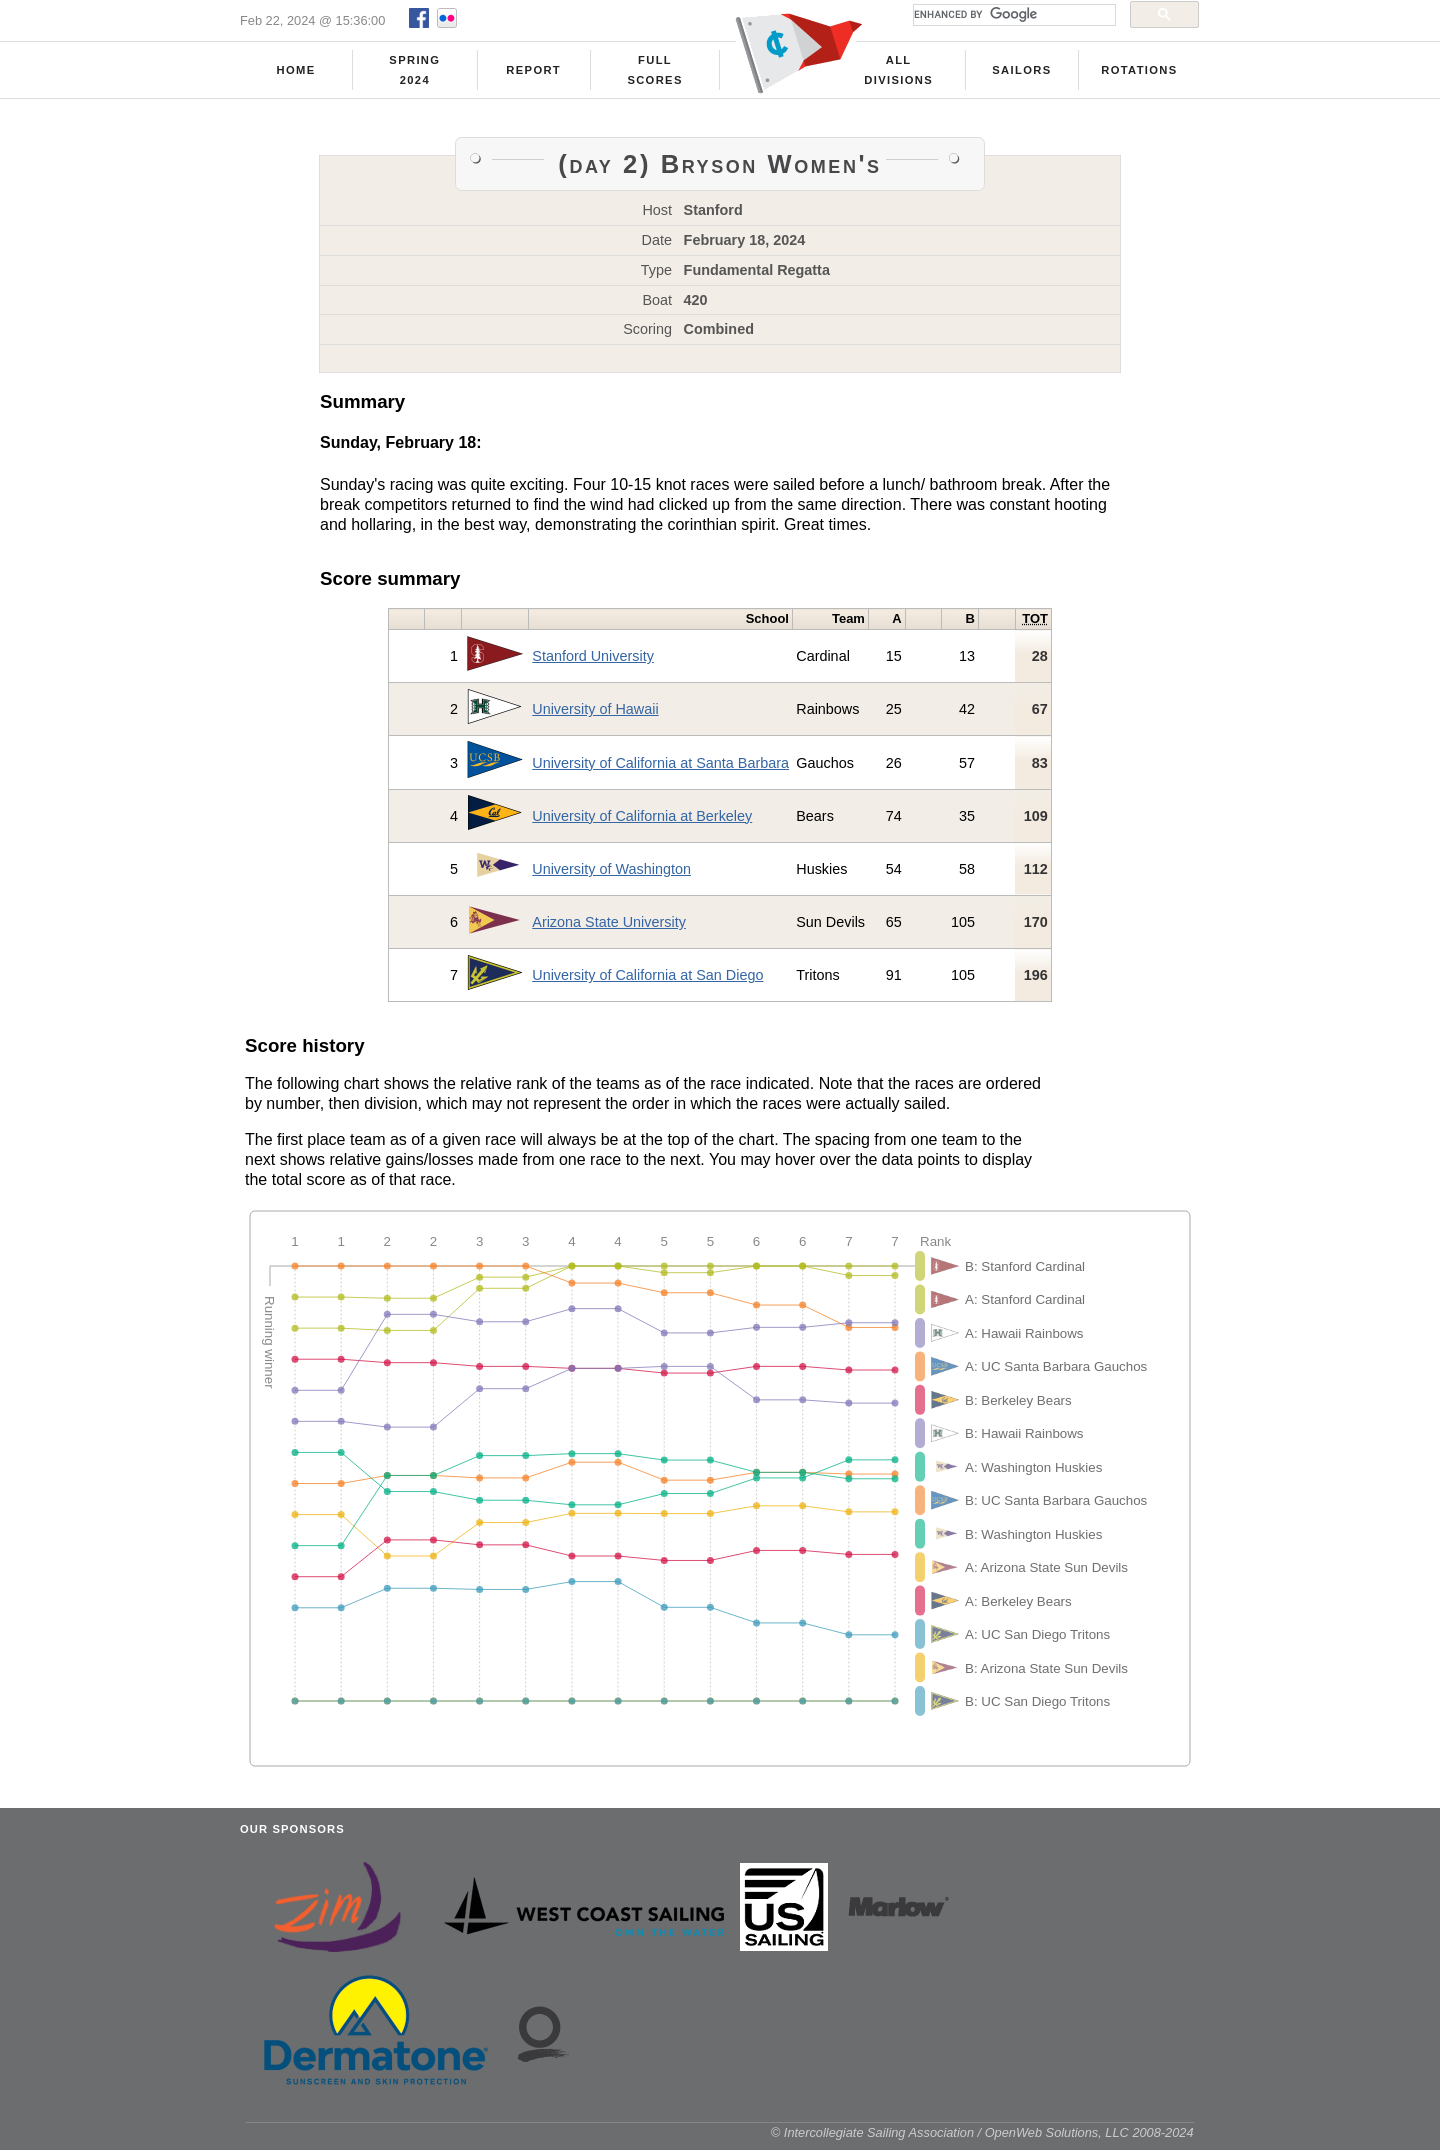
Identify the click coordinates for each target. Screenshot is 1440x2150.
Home (296, 71)
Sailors (1021, 71)
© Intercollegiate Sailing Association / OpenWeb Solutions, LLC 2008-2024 (982, 2139)
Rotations (1139, 71)
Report (533, 71)
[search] (1012, 15)
